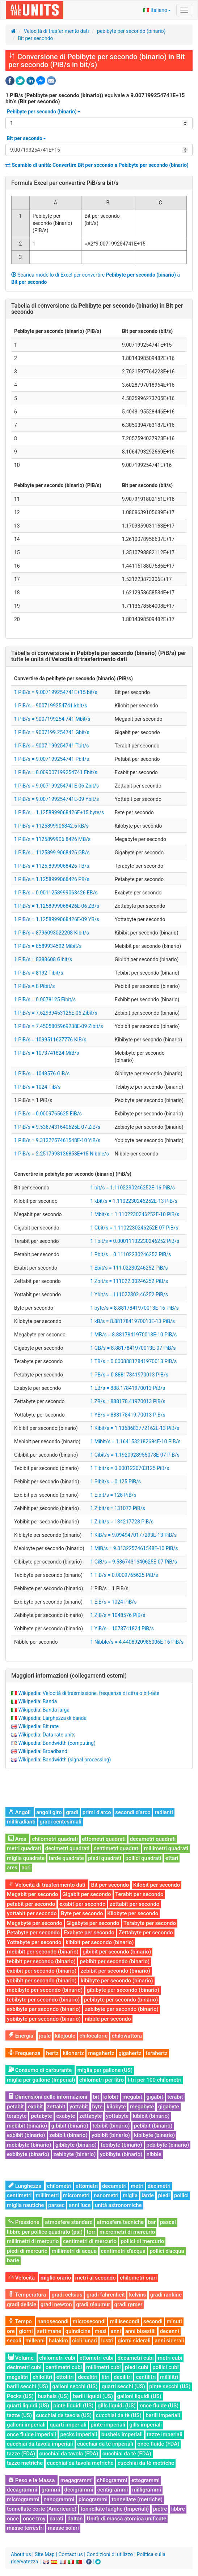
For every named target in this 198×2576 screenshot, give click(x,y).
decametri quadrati (153, 1839)
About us (21, 2554)
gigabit (155, 2097)
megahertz (101, 2053)
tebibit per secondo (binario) (41, 1961)
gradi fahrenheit (106, 2294)
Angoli (19, 1812)
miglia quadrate (26, 1858)
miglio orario (56, 2277)
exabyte (65, 2116)
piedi (164, 2195)
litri (106, 2377)
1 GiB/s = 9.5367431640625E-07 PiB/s (133, 1562)
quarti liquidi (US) (28, 2405)
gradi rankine (166, 2294)
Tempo (20, 2321)
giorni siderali (134, 2340)
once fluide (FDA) (158, 2444)
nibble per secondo (108, 2019)
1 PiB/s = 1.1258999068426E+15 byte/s (59, 812)
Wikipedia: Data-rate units (46, 1735)
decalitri (87, 2377)
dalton (75, 2518)
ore (11, 2331)
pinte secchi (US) (169, 2386)
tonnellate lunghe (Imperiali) (115, 2509)
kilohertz (73, 2053)
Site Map (45, 2554)
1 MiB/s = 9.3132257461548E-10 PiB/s (134, 1548)
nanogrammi (58, 2499)
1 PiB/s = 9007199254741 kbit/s (50, 705)
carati (56, 2518)
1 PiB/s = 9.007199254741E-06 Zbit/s (56, 786)
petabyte (41, 2116)
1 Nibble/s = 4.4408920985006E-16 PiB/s (137, 1642)
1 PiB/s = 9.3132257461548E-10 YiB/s (57, 1140)
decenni (169, 2331)
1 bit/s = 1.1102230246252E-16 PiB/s (132, 1188)
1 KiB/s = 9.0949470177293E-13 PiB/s (133, 1535)
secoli (14, 2340)
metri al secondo (95, 2277)
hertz (52, 2053)
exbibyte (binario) (28, 2154)
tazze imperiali (164, 2434)
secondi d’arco (132, 1812)
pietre (160, 2509)
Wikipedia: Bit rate (38, 1726)
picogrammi (93, 2499)
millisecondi (124, 2321)
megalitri (17, 2377)
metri (137, 2186)
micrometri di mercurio (127, 2232)
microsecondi (89, 2321)
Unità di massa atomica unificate (126, 2518)
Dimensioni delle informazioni (47, 2097)
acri (26, 1867)
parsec (56, 2205)
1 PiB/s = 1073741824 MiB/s (46, 1053)
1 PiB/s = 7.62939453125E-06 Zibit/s (55, 1013)
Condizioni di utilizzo (110, 2554)
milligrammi (146, 2489)
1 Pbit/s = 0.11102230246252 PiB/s (130, 1254)
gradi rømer (128, 2304)
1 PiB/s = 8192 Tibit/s (38, 973)
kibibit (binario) (151, 2116)
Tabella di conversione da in (97, 309)
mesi (100, 2331)
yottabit (78, 2106)
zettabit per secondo (134, 1904)
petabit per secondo (31, 1904)
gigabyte (168, 2106)
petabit (15, 2106)
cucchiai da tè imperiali (105, 2444)
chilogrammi (112, 2480)
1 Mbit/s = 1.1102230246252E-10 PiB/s (134, 1214)
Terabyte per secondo (149, 1923)
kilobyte (116, 2106)
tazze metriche (25, 2463)
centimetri (19, 2195)
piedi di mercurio (27, 2251)
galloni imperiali (26, 2424)
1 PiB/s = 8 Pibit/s (34, 986)
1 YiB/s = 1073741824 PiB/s (122, 1628)
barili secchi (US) (27, 2386)
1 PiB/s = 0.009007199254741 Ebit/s (55, 772)
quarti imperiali (68, 2424)
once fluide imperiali (31, 2434)
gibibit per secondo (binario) (117, 1951)
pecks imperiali (78, 2434)
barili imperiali (163, 2415)
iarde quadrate (66, 1858)
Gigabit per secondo (86, 1894)
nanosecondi (52, 2321)
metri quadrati (24, 1848)
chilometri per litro (101, 2080)
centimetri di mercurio (90, 2241)
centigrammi (112, 2489)
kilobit (110, 2097)
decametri (114, 2186)
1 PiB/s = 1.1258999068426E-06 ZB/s (56, 906)
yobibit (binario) (111, 2135)
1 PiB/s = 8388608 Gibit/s (43, 959)
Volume (21, 2358)
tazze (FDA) (21, 2453)
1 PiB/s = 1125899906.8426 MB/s (52, 839)
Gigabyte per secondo (93, 1923)
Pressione (23, 2222)
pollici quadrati (143, 1858)
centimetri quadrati (117, 1848)
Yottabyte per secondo (34, 1942)
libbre (178, 2509)
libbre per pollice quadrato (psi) (45, 2232)
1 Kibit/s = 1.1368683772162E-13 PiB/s (134, 1428)
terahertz (157, 2053)
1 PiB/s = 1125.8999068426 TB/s (51, 866)
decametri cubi (136, 2358)
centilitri (146, 2377)
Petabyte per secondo (33, 1932)
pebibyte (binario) (167, 2145)
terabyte (17, 2116)
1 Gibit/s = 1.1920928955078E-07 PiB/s (135, 1455)
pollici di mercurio (142, 2241)
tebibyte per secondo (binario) (43, 1999)
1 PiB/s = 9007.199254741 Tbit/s (51, 746)
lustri (107, 2340)
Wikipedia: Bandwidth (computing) (56, 1743)
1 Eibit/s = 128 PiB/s (113, 1495)
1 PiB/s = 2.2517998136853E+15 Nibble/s (61, 1154)
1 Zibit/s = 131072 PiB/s (117, 1508)
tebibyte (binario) (121, 2145)
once (13, 2518)
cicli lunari (84, 2340)
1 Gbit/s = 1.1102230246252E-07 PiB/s (134, 1228)
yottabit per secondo (32, 1913)
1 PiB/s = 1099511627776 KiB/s (50, 1039)
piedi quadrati (104, 1858)
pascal (168, 2222)
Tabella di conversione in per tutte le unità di (98, 656)
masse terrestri (25, 2528)
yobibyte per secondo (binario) (44, 2019)
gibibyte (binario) (76, 2145)
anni (116, 2331)
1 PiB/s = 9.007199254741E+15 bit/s (55, 692)
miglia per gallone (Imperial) (41, 2080)
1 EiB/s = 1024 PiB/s (113, 1602)
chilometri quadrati (55, 1839)
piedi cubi (136, 2367)
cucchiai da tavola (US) (64, 2415)
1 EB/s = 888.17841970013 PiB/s (127, 1388)
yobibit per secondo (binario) (41, 1980)
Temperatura (27, 2294)
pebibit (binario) (153, 2125)
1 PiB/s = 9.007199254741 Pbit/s (51, 759)
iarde (148, 2195)
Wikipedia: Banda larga (43, 1710)
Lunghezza (24, 2186)
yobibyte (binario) (121, 2154)
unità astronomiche (118, 2205)
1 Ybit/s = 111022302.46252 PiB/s (129, 1294)
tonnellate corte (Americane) (41, 2509)
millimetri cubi (103, 2367)
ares (12, 1867)
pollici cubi (165, 2367)
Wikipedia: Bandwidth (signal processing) (64, 1759)
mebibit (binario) (27, 2125)
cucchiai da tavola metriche (80, 2463)
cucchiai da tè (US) (119, 2415)
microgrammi (23, 2499)
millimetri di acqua (74, 2251)
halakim (58, 2340)
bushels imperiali (122, 2434)
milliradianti (21, 1821)
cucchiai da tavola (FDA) (68, 2453)
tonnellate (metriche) (136, 2499)
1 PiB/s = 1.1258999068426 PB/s (51, 879)
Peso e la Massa (31, 2480)
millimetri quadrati (166, 1848)
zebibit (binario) (68, 2135)
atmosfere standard (69, 2222)
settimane (49, 2331)
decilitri (123, 2377)
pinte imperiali (107, 2424)
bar (152, 2222)
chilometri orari (138, 2277)
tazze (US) (19, 2415)
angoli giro (49, 1812)
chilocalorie (94, 2036)
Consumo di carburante (40, 2070)
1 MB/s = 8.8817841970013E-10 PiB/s (133, 1334)
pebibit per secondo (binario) (114, 1961)
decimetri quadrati (67, 1848)
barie (13, 2260)
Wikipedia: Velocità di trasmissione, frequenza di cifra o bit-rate (88, 1693)
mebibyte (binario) (29, 2145)
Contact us (70, 2554)
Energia (20, 2036)
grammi (50, 2489)
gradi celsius (66, 2294)
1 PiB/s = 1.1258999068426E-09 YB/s (56, 919)
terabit (175, 2097)
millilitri (169, 2377)
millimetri (47, 2195)
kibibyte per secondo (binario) (117, 1980)
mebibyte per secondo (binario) (45, 1990)
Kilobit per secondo (156, 1885)
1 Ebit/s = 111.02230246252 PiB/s (129, 1268)
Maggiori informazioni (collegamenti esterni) (69, 1675)
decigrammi (78, 2489)
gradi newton (56, 2304)
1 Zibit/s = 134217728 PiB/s (121, 1522)
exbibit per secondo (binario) (41, 1971)
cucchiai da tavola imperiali (40, 2444)
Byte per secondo (82, 1913)
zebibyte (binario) (75, 2154)
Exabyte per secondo (89, 1932)
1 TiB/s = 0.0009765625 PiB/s (124, 1575)
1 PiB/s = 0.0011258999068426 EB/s (56, 892)
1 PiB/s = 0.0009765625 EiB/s (48, 1113)
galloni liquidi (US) (139, 2396)
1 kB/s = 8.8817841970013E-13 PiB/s (132, 1321)
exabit (35, 2106)
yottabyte (117, 2116)
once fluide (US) (159, 2405)
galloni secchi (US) (74, 2386)
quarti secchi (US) (123, 2386)
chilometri (59, 2186)
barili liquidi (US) (93, 2396)
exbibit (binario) (26, 2135)
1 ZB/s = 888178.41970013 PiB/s (127, 1401)
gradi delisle (21, 2304)
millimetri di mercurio (33, 2241)
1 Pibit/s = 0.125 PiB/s (115, 1481)
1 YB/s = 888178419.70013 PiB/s (127, 1415)
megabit (132, 2097)
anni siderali (169, 2340)
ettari (171, 1858)
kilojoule (65, 2036)
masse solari (63, 2528)
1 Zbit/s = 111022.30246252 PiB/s (129, 1281)
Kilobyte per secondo (132, 1913)
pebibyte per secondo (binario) (131, 31)
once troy (34, 2518)
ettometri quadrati (104, 1839)
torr (91, 2232)
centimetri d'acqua (123, 2251)
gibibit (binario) (69, 2125)
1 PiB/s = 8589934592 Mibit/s (48, 946)
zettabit (56, 2106)
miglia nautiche (25, 2205)
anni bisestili (140, 2331)
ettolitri (65, 2377)
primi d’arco (97, 1812)
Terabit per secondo (139, 1894)
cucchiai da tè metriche (146, 2463)
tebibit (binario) (111, 2125)
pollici (181, 2195)
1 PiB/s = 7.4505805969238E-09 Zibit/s (58, 1026)
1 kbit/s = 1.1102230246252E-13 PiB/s (133, 1201)
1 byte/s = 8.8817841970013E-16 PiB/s (134, 1308)
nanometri (106, 2195)
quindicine (78, 2331)
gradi (72, 1812)
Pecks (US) (20, 2396)
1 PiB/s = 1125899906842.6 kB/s (51, 826)
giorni (26, 2331)
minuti (174, 2321)
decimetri (159, 2186)
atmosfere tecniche (120, 2222)
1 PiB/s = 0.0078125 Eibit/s (45, 999)
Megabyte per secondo (34, 1923)
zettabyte (90, 2116)
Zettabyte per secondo (145, 1932)
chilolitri (42, 2377)
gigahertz (130, 2053)
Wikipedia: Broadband (42, 1751)
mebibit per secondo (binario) (43, 1951)
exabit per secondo (82, 1904)
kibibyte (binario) (154, 2135)
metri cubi (170, 2358)
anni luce (79, 2205)
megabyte (142, 2106)
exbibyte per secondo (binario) (44, 2009)
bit (96, 2097)
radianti (164, 1812)
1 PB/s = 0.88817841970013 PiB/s (129, 1375)
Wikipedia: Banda (37, 1701)
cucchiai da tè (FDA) (126, 2453)
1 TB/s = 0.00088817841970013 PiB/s (133, 1361)
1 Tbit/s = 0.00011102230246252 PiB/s (134, 1241)
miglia (130, 2195)
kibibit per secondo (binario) (100, 1942)
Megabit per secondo (32, 1894)
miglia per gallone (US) (105, 2070)
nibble (154, 2154)
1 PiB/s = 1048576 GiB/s (41, 1073)
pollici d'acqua (166, 2251)
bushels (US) (53, 2396)
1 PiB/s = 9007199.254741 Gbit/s (51, 732)
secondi (153, 2321)
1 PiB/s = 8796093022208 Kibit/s (51, 933)
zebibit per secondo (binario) (115, 1971)
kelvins (137, 2294)
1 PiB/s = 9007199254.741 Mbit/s (52, 719)
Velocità (21, 2277)
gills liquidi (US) (117, 2405)
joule (45, 2036)
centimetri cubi (64, 2367)
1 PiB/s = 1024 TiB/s (37, 1087)
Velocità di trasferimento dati (56, 31)
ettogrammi (145, 2480)
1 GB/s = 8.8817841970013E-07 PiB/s (133, 1348)
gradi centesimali (60, 1821)
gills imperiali (145, 2424)
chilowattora (127, 2036)
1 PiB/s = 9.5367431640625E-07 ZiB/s (57, 1127)
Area (17, 1839)
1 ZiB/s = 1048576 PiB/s (117, 1615)
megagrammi (76, 2480)
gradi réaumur (93, 2304)
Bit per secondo (35, 38)
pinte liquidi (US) (73, 2405)
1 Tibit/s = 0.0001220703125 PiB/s (129, 1468)
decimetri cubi (24, 2367)
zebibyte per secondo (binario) (122, 2009)
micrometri (76, 2195)
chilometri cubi (57, 2358)
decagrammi (22, 2489)
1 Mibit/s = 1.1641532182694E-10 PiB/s (135, 1441)
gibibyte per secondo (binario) (123, 1990)
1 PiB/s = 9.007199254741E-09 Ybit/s (56, 799)
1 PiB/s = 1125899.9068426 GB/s (52, 852)
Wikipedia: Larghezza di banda (52, 1718)
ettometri (87, 2186)
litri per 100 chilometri (154, 2080)
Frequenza (24, 2053)
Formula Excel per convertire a (65, 182)
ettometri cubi (97, 2358)
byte (97, 2106)
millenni (35, 2340)
